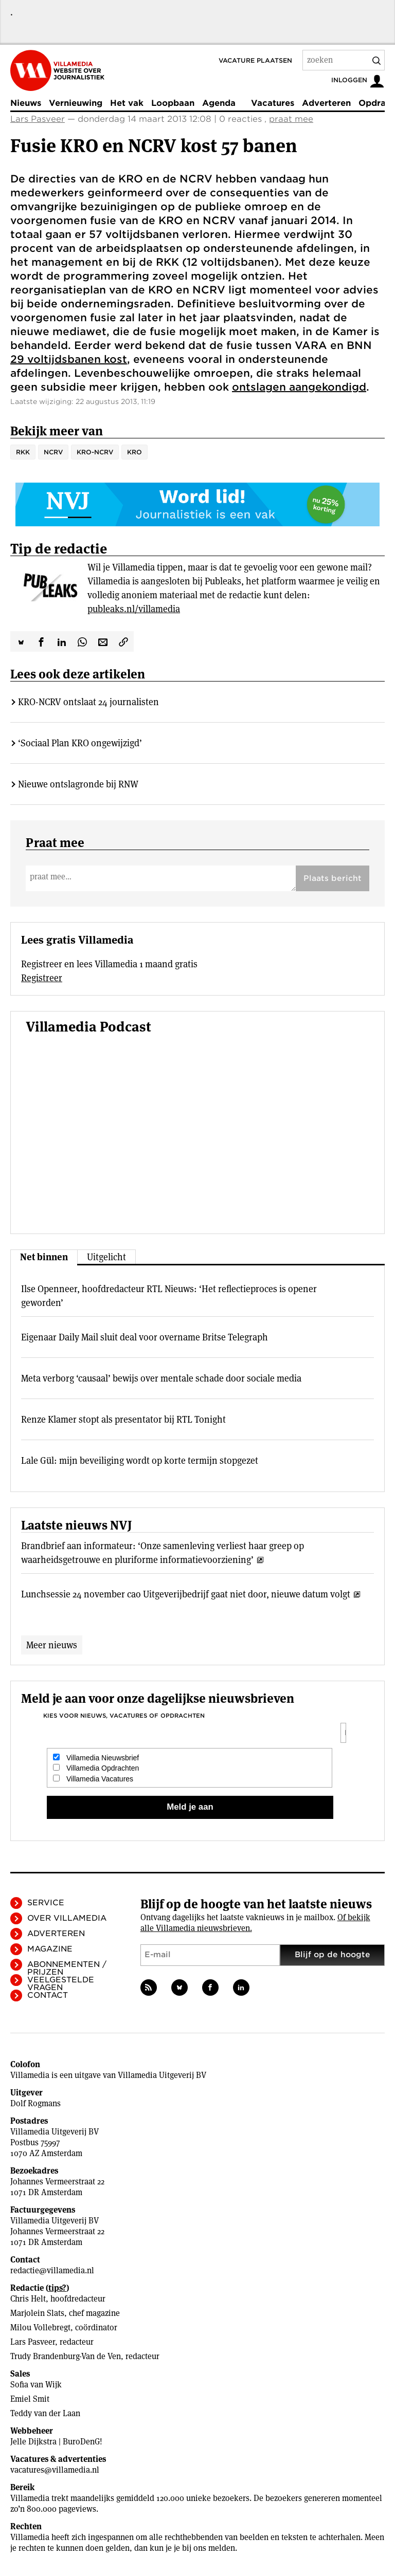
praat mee (291, 119)
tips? (57, 2288)
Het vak (126, 103)
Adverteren (326, 103)
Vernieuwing (75, 103)
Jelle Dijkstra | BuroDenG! (56, 2441)
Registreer (41, 978)
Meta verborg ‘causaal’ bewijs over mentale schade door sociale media (161, 1378)
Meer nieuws (51, 1645)
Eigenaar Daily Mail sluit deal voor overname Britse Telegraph (144, 1337)
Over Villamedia (66, 1918)
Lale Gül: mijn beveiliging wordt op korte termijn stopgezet (139, 1460)
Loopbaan (172, 103)
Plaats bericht (332, 878)
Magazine (50, 1949)
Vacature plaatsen (255, 60)
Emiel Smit (29, 2399)
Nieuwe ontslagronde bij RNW (78, 784)
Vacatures (272, 103)
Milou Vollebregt (40, 2327)
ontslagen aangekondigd (299, 387)
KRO (134, 452)
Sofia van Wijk (36, 2384)
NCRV (53, 452)
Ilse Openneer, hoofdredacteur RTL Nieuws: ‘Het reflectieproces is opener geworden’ (169, 1296)
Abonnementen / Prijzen (66, 1968)
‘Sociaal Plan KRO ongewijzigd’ (80, 743)
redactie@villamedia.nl (52, 2270)
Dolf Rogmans (35, 2103)
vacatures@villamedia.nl (54, 2469)
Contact (47, 1995)
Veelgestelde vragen (60, 1983)
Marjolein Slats (37, 2313)
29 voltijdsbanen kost (68, 359)
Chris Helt (28, 2298)
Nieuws (25, 103)
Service (45, 1902)
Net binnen (44, 1257)
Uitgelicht (106, 1257)
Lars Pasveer (37, 119)
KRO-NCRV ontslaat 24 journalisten (88, 702)
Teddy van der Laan (45, 2413)
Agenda (219, 103)
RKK (23, 452)
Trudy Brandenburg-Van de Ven (65, 2356)
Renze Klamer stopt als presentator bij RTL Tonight (123, 1419)
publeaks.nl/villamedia (133, 609)
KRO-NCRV (95, 452)
